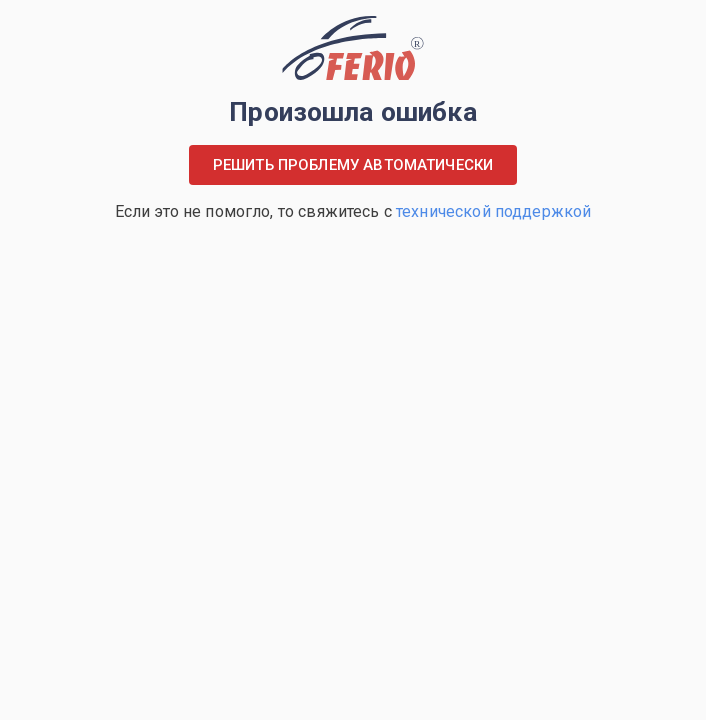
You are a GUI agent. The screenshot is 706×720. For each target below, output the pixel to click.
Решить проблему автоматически (353, 165)
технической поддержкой (493, 211)
